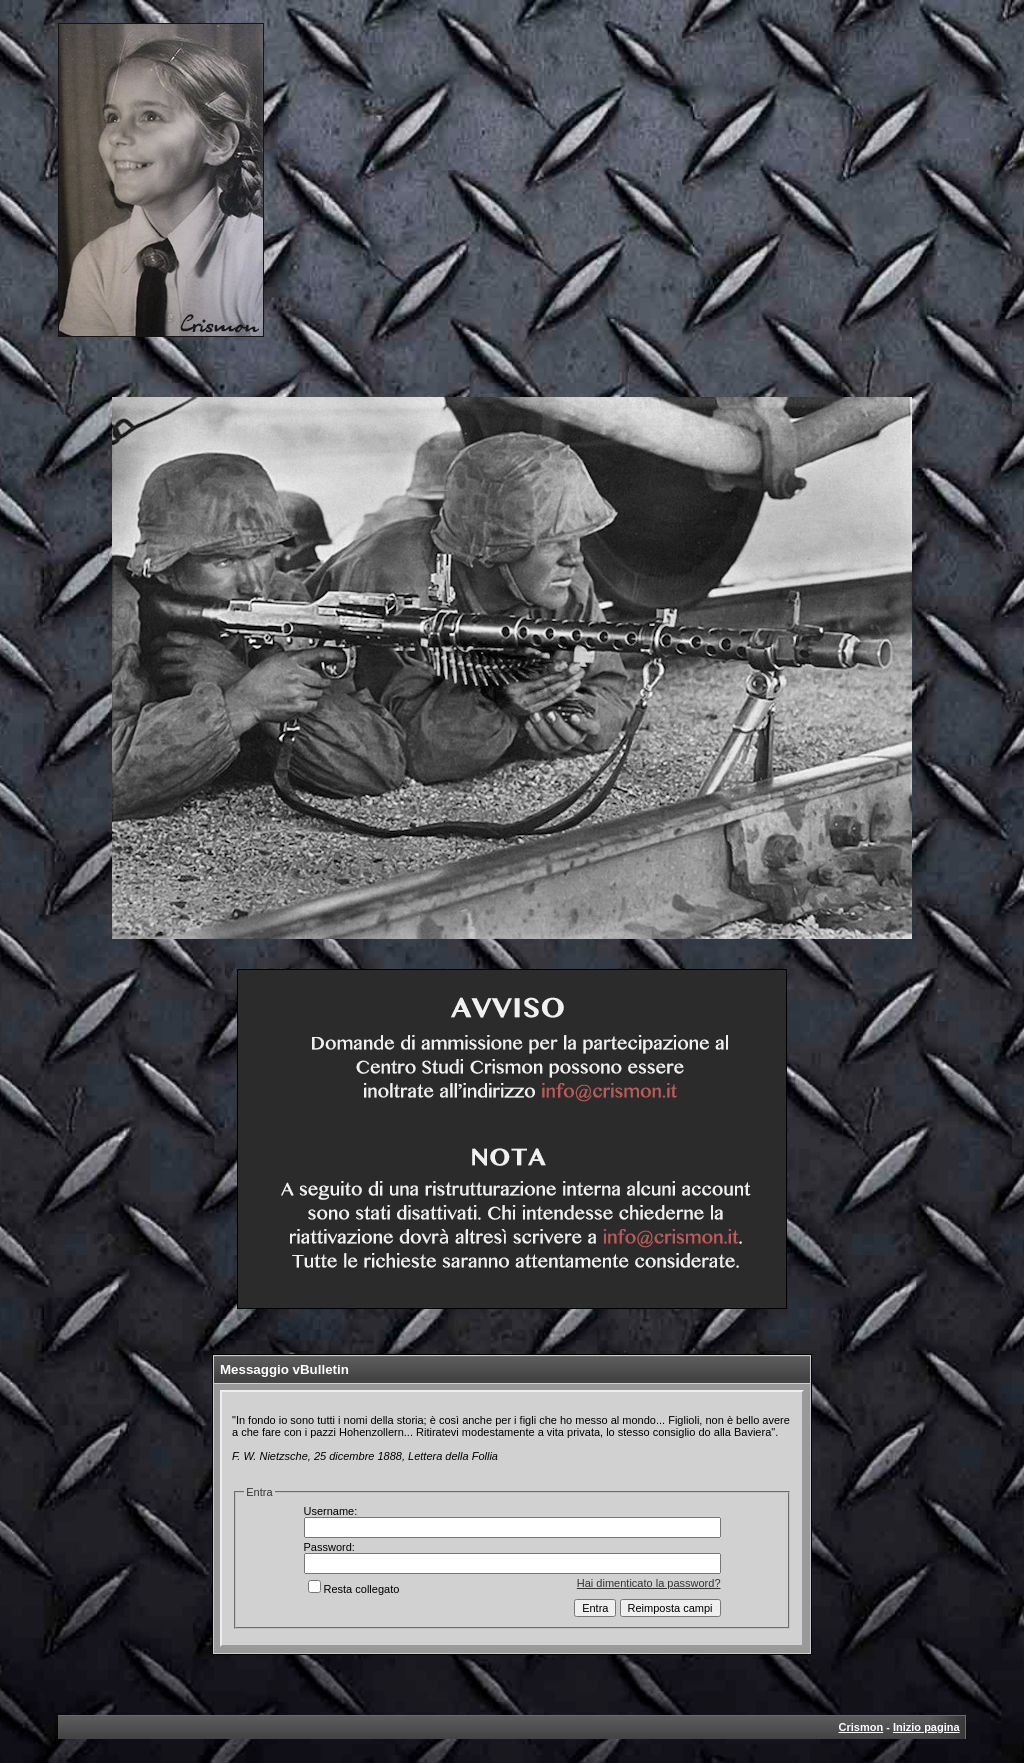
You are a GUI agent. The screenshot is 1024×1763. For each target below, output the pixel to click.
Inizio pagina (926, 1727)
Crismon (861, 1727)
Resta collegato (354, 1589)
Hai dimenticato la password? (649, 1583)
